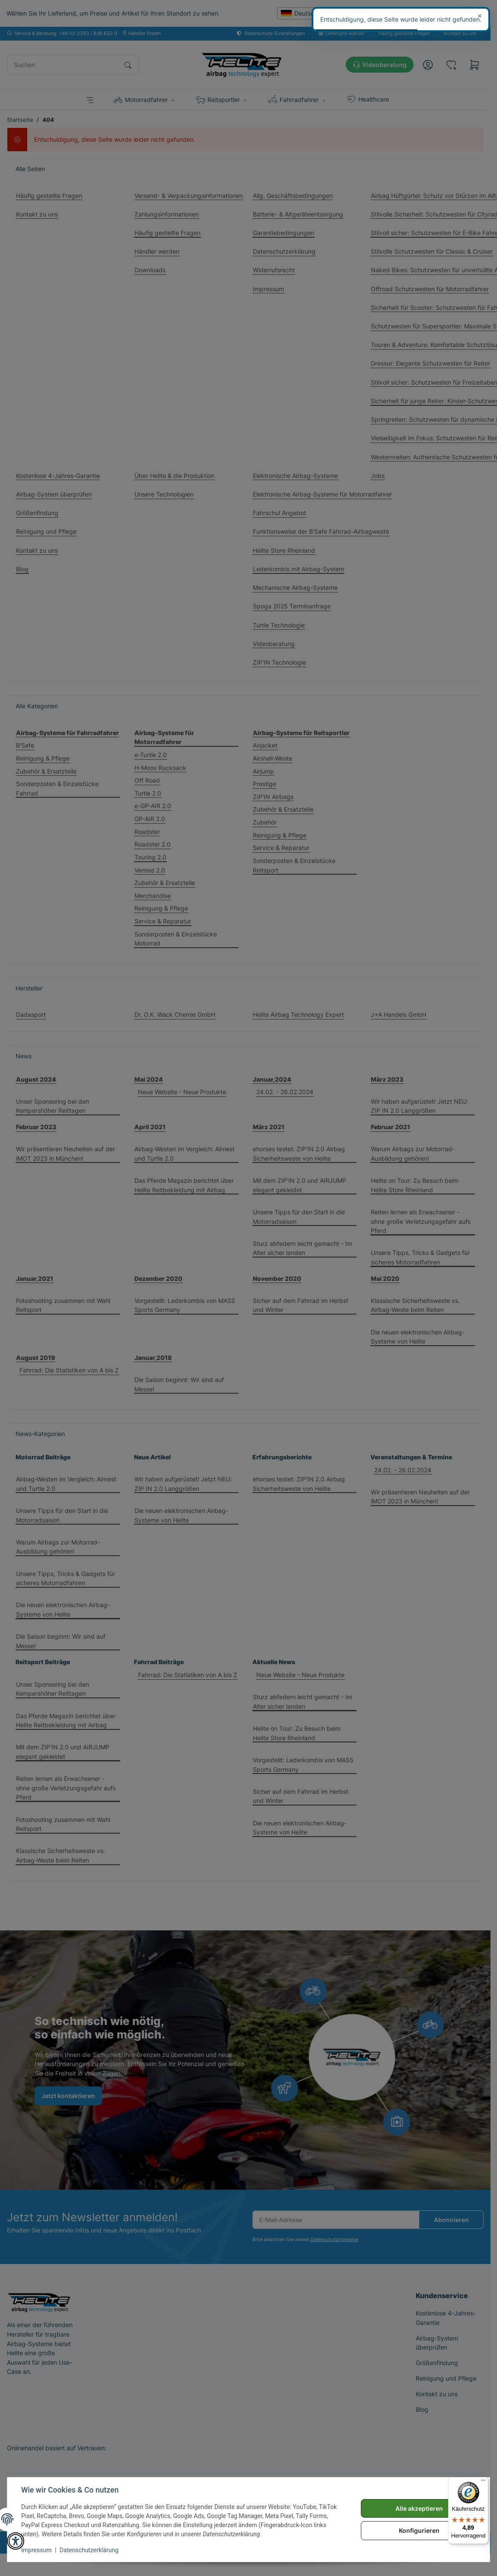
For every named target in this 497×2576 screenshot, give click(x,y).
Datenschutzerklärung (89, 2550)
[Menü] (483, 2482)
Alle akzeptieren (419, 2508)
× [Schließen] (479, 15)
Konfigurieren (419, 2530)
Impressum (36, 2550)
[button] (15, 2541)
